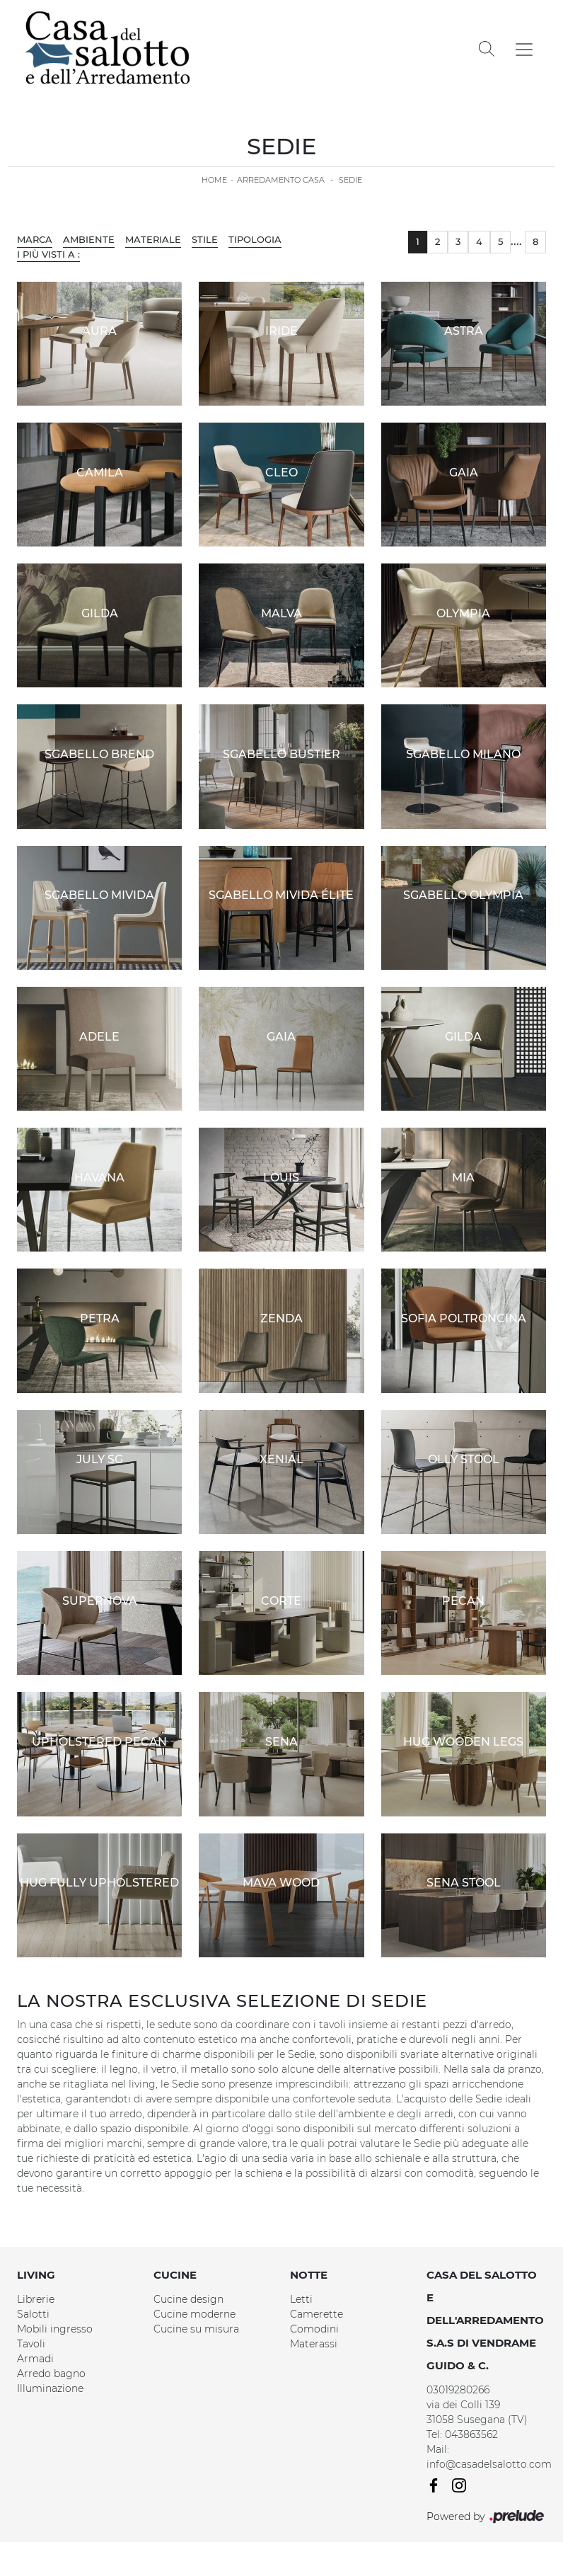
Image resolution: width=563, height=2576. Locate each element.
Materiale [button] (153, 239)
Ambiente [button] (89, 239)
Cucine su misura (196, 2329)
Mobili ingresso (55, 2329)
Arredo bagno (51, 2373)
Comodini (314, 2329)
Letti (301, 2299)
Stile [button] (205, 239)
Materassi (313, 2343)
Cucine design (188, 2299)
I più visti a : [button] (48, 254)
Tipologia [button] (255, 239)
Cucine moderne (194, 2314)
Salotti (33, 2314)
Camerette (316, 2314)
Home (214, 180)
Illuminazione (50, 2388)
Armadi (35, 2358)
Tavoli (31, 2343)
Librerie (35, 2299)
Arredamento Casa (281, 180)
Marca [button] (34, 239)
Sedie (350, 180)
